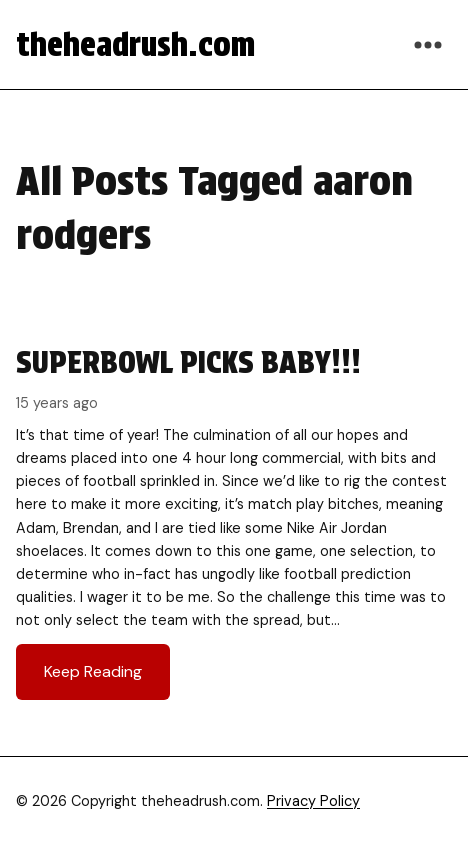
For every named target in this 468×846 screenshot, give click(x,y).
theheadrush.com (135, 44)
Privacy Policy (313, 801)
